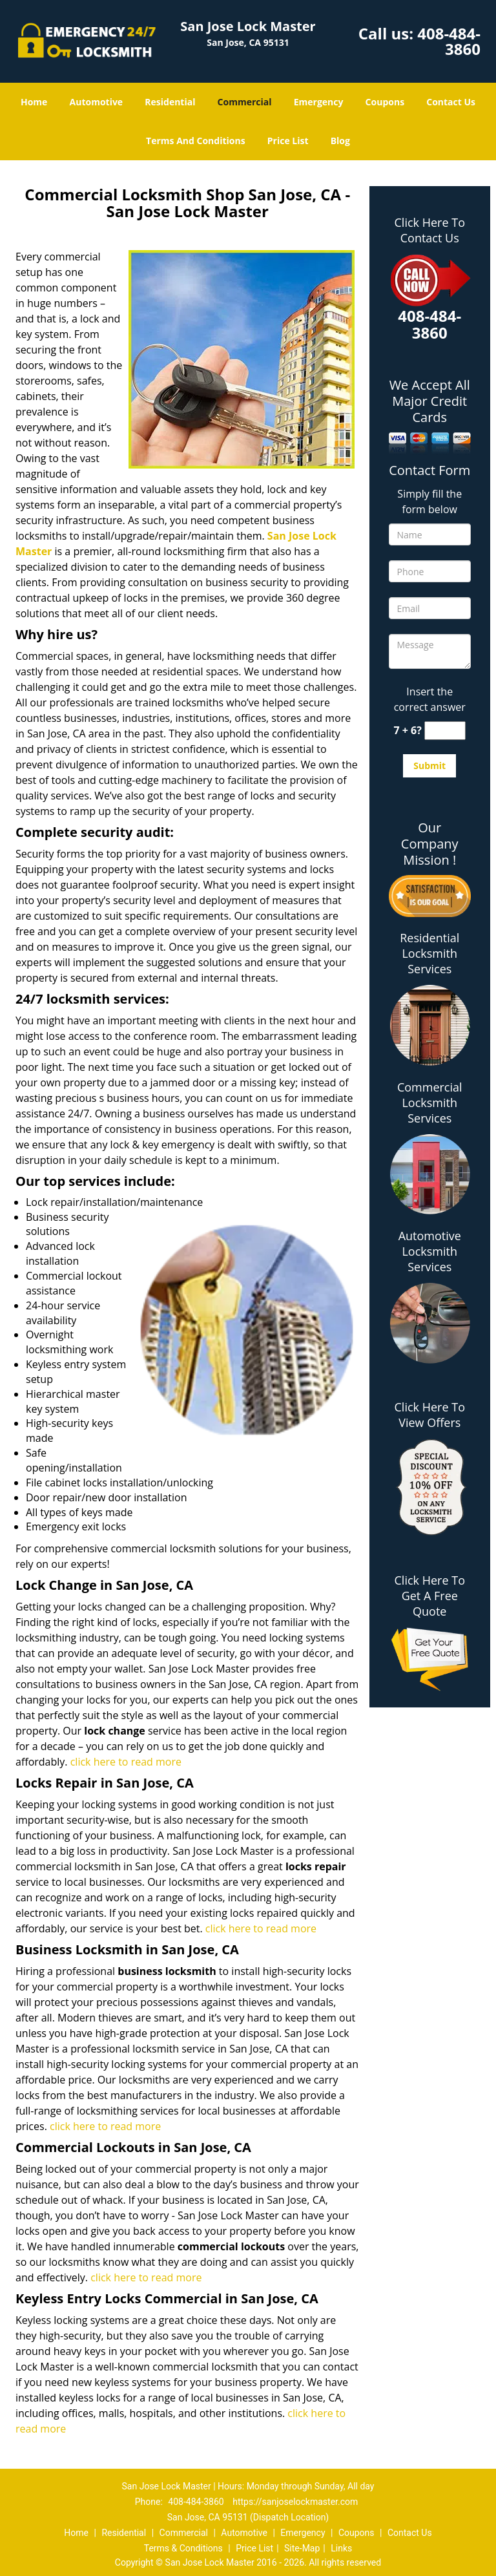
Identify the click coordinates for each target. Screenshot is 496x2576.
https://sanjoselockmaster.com (295, 2502)
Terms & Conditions (183, 2548)
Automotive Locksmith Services (429, 1251)
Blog (340, 140)
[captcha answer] (445, 730)
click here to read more (125, 1762)
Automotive (96, 102)
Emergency (319, 102)
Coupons (385, 102)
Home (34, 102)
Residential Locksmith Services (429, 953)
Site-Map (302, 2548)
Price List (288, 140)
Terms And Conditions (195, 140)
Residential (170, 102)
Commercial (245, 102)
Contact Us (450, 102)
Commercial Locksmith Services (429, 1102)
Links (341, 2548)
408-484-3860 (448, 41)
